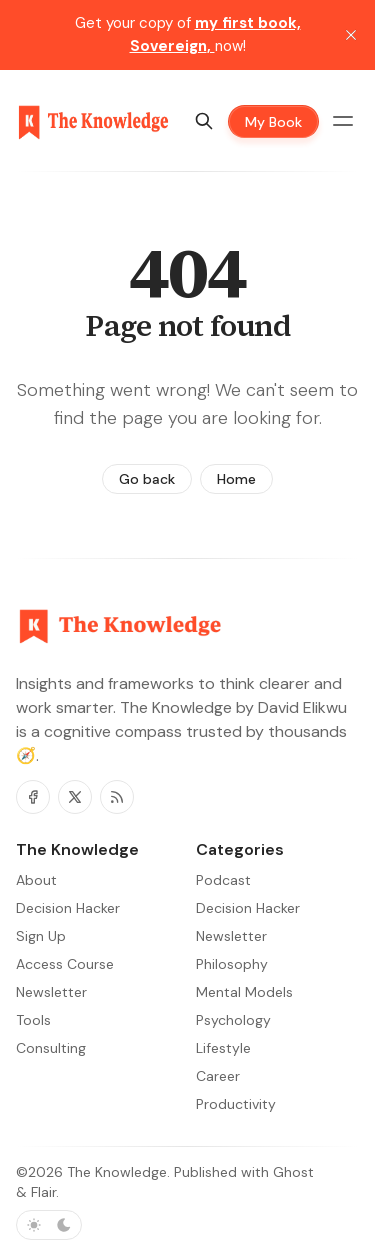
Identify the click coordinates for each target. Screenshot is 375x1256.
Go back (147, 479)
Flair (43, 1192)
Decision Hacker (248, 908)
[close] (351, 35)
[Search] (204, 121)
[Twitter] (75, 797)
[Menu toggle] (343, 121)
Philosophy (232, 964)
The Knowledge (117, 1172)
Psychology (233, 1020)
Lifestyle (223, 1048)
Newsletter (231, 936)
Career (218, 1076)
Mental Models (244, 992)
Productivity (236, 1104)
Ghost (293, 1172)
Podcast (223, 880)
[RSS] (117, 797)
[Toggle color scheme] (49, 1225)
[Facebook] (33, 797)
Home (236, 479)
